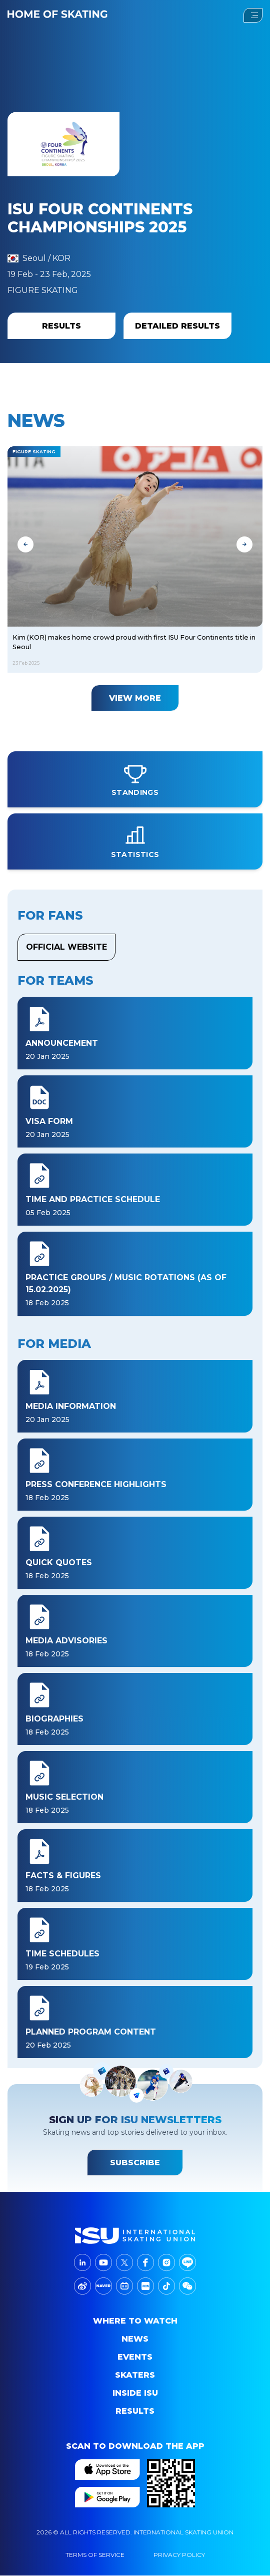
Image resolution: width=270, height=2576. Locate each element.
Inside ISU (135, 2393)
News (135, 2339)
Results (135, 2411)
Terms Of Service (95, 2554)
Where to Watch (135, 2321)
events (135, 2357)
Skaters (135, 2375)
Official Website (66, 947)
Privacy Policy (179, 2554)
